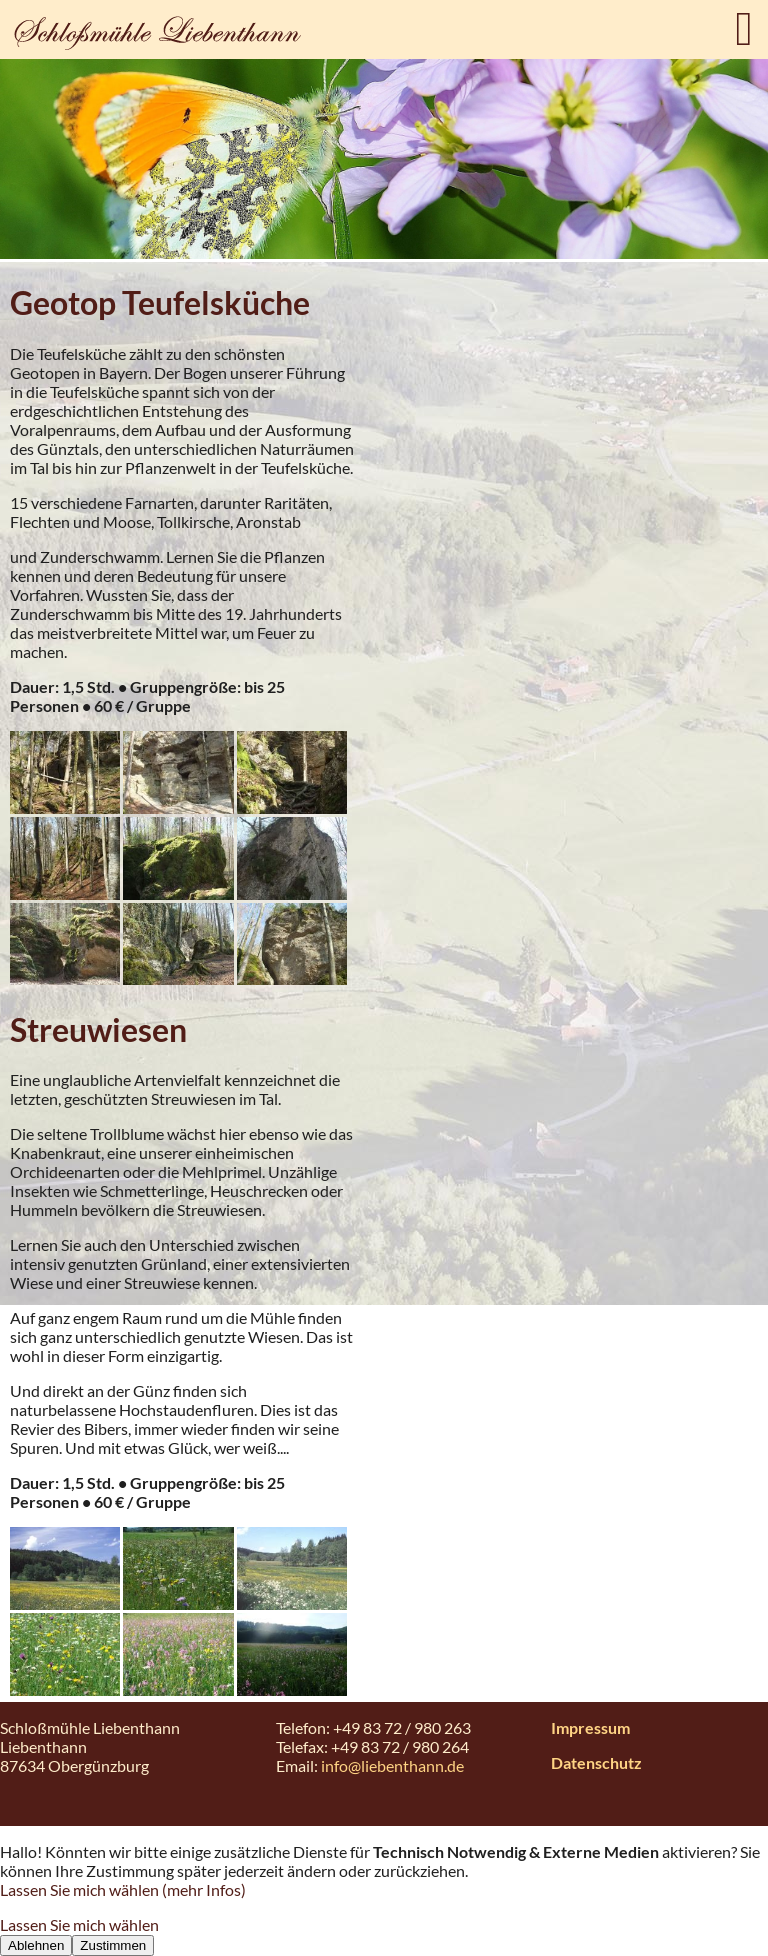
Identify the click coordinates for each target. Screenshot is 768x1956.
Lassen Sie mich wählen (79, 1924)
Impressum (590, 1727)
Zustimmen (113, 1945)
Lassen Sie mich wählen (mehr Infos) (123, 1889)
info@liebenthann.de (392, 1765)
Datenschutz (596, 1762)
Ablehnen (36, 1945)
